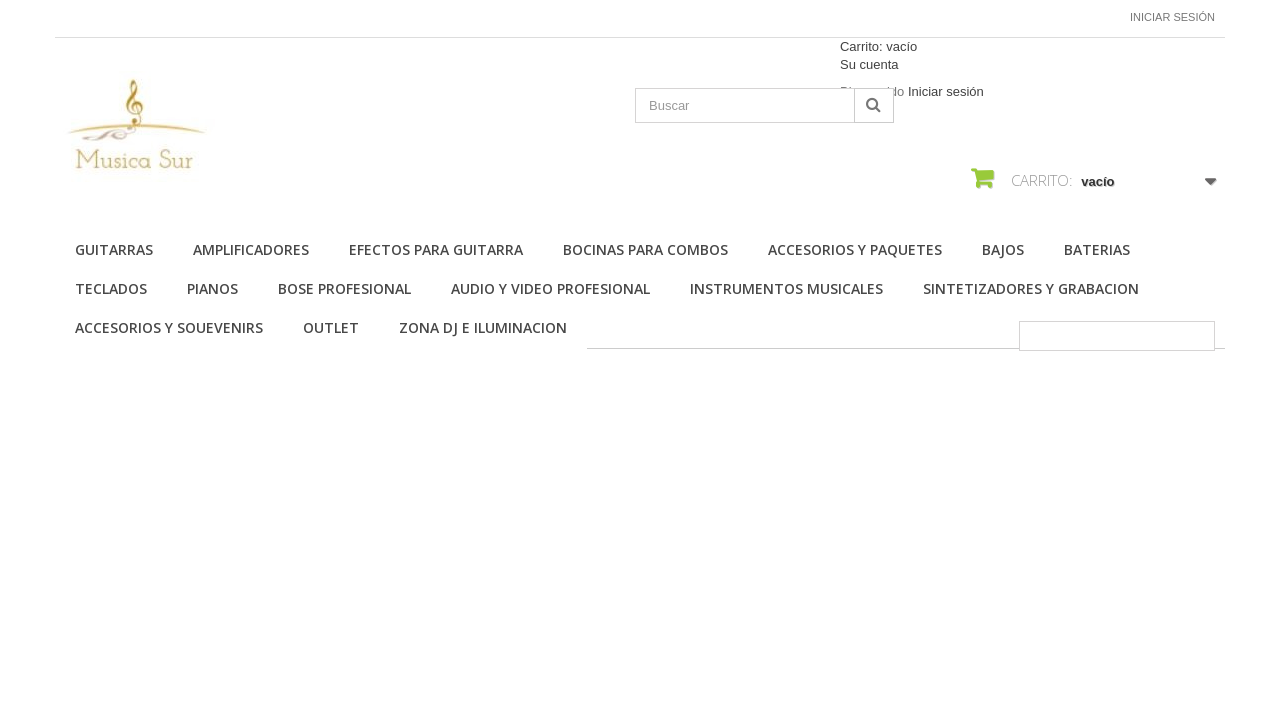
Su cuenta (869, 64)
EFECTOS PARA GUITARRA (436, 249)
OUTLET (331, 327)
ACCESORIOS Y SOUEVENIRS (169, 327)
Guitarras (114, 249)
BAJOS (1003, 249)
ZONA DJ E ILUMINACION (483, 327)
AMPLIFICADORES (251, 249)
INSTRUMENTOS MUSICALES (786, 288)
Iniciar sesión (1172, 17)
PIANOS (212, 288)
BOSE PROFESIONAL (344, 288)
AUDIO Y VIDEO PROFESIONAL (550, 288)
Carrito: (878, 46)
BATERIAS (1097, 249)
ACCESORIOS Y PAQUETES (855, 249)
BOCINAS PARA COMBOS (645, 249)
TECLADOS (111, 288)
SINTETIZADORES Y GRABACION (1031, 288)
